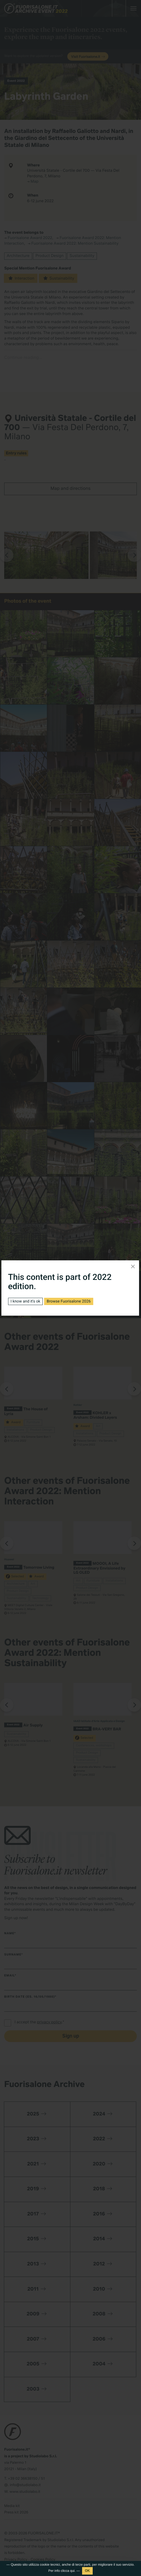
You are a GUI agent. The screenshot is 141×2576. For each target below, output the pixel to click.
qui (72, 2571)
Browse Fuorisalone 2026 (69, 1301)
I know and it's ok (25, 1301)
